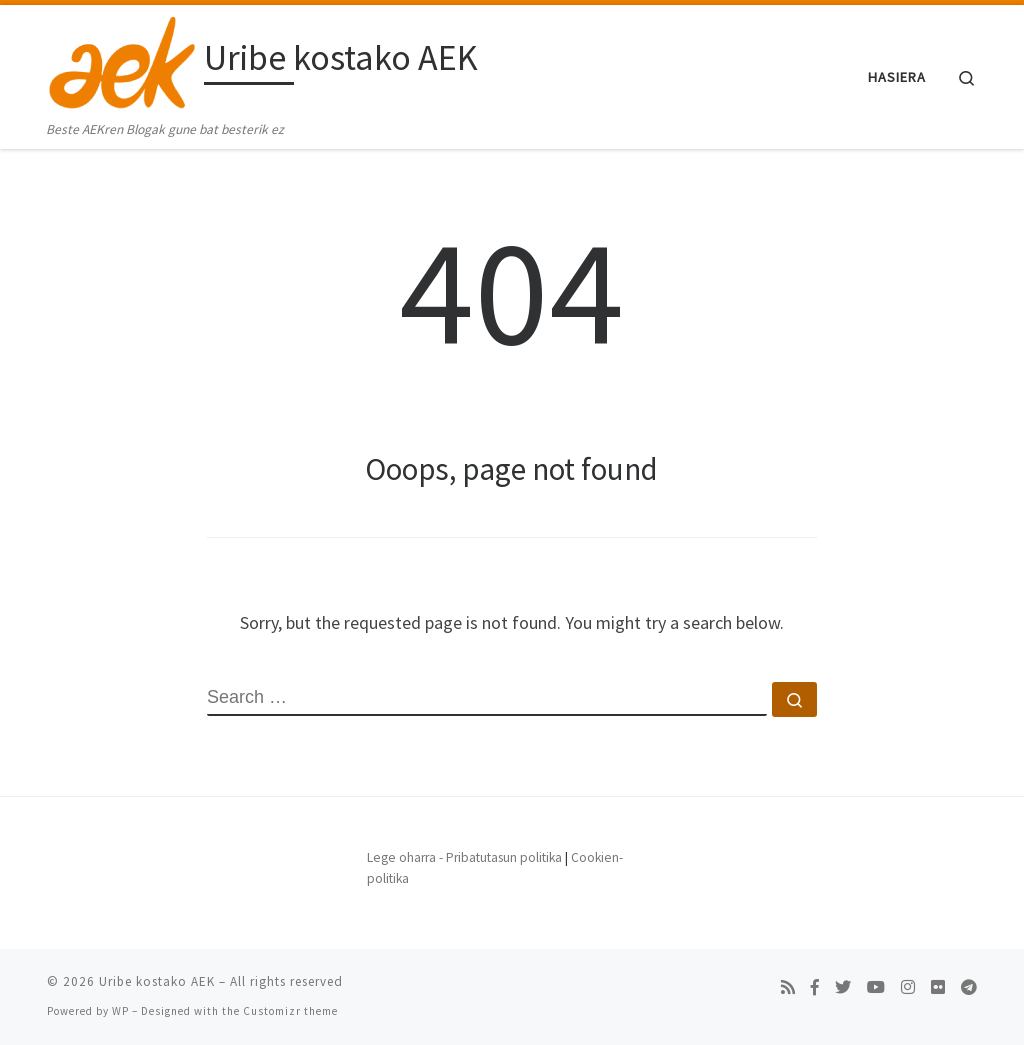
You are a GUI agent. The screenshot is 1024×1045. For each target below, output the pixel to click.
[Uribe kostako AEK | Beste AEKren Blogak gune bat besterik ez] (122, 61)
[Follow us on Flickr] (938, 987)
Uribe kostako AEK (157, 981)
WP (120, 1011)
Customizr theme (290, 1011)
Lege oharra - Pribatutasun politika (464, 857)
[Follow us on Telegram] (969, 987)
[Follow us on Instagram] (908, 987)
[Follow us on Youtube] (876, 987)
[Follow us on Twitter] (843, 987)
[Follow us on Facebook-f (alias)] (815, 987)
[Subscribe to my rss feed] (788, 987)
